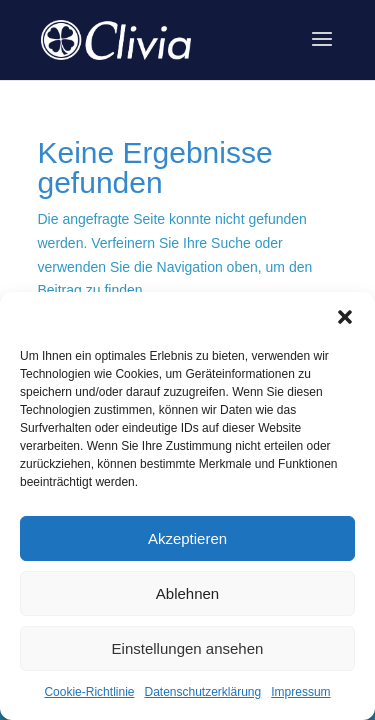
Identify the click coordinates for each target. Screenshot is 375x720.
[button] (345, 317)
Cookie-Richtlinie (89, 692)
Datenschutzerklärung (202, 692)
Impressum (300, 692)
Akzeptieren (187, 538)
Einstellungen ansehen (188, 648)
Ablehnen (187, 593)
